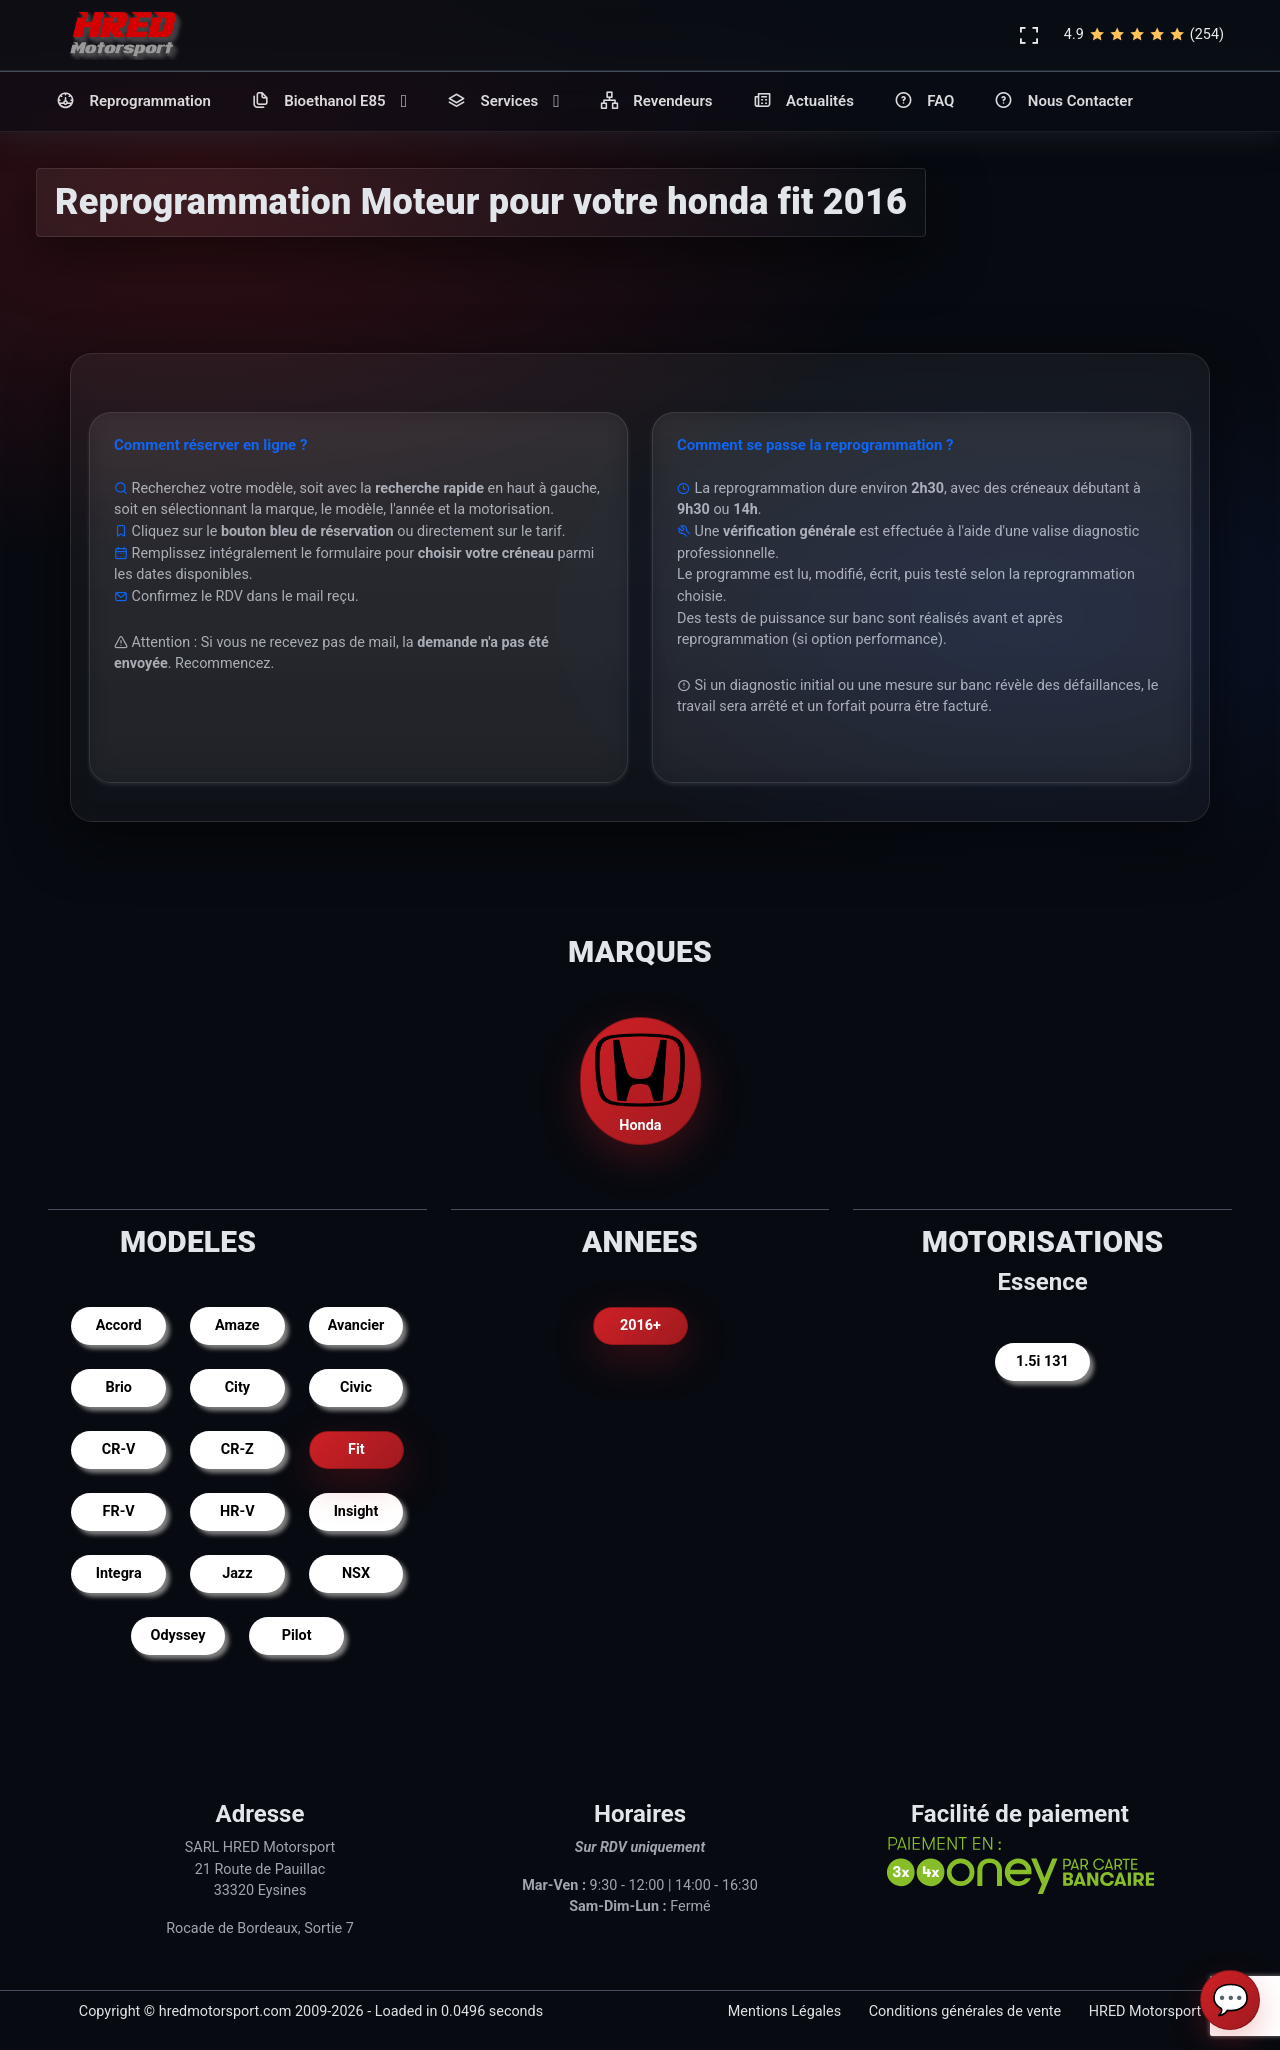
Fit (356, 1449)
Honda (640, 1079)
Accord (119, 1325)
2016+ (640, 1325)
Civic (356, 1387)
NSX (356, 1573)
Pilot (297, 1635)
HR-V (237, 1511)
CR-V (119, 1449)
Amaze (237, 1325)
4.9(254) (1144, 35)
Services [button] (503, 101)
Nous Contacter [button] (1063, 101)
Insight (356, 1511)
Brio (118, 1387)
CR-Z (237, 1449)
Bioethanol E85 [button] (329, 101)
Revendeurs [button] (656, 101)
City (237, 1387)
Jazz (237, 1573)
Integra (119, 1573)
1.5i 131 (1042, 1361)
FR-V (119, 1511)
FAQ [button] (924, 101)
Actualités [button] (803, 101)
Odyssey (178, 1635)
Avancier (356, 1325)
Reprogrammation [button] (133, 101)
